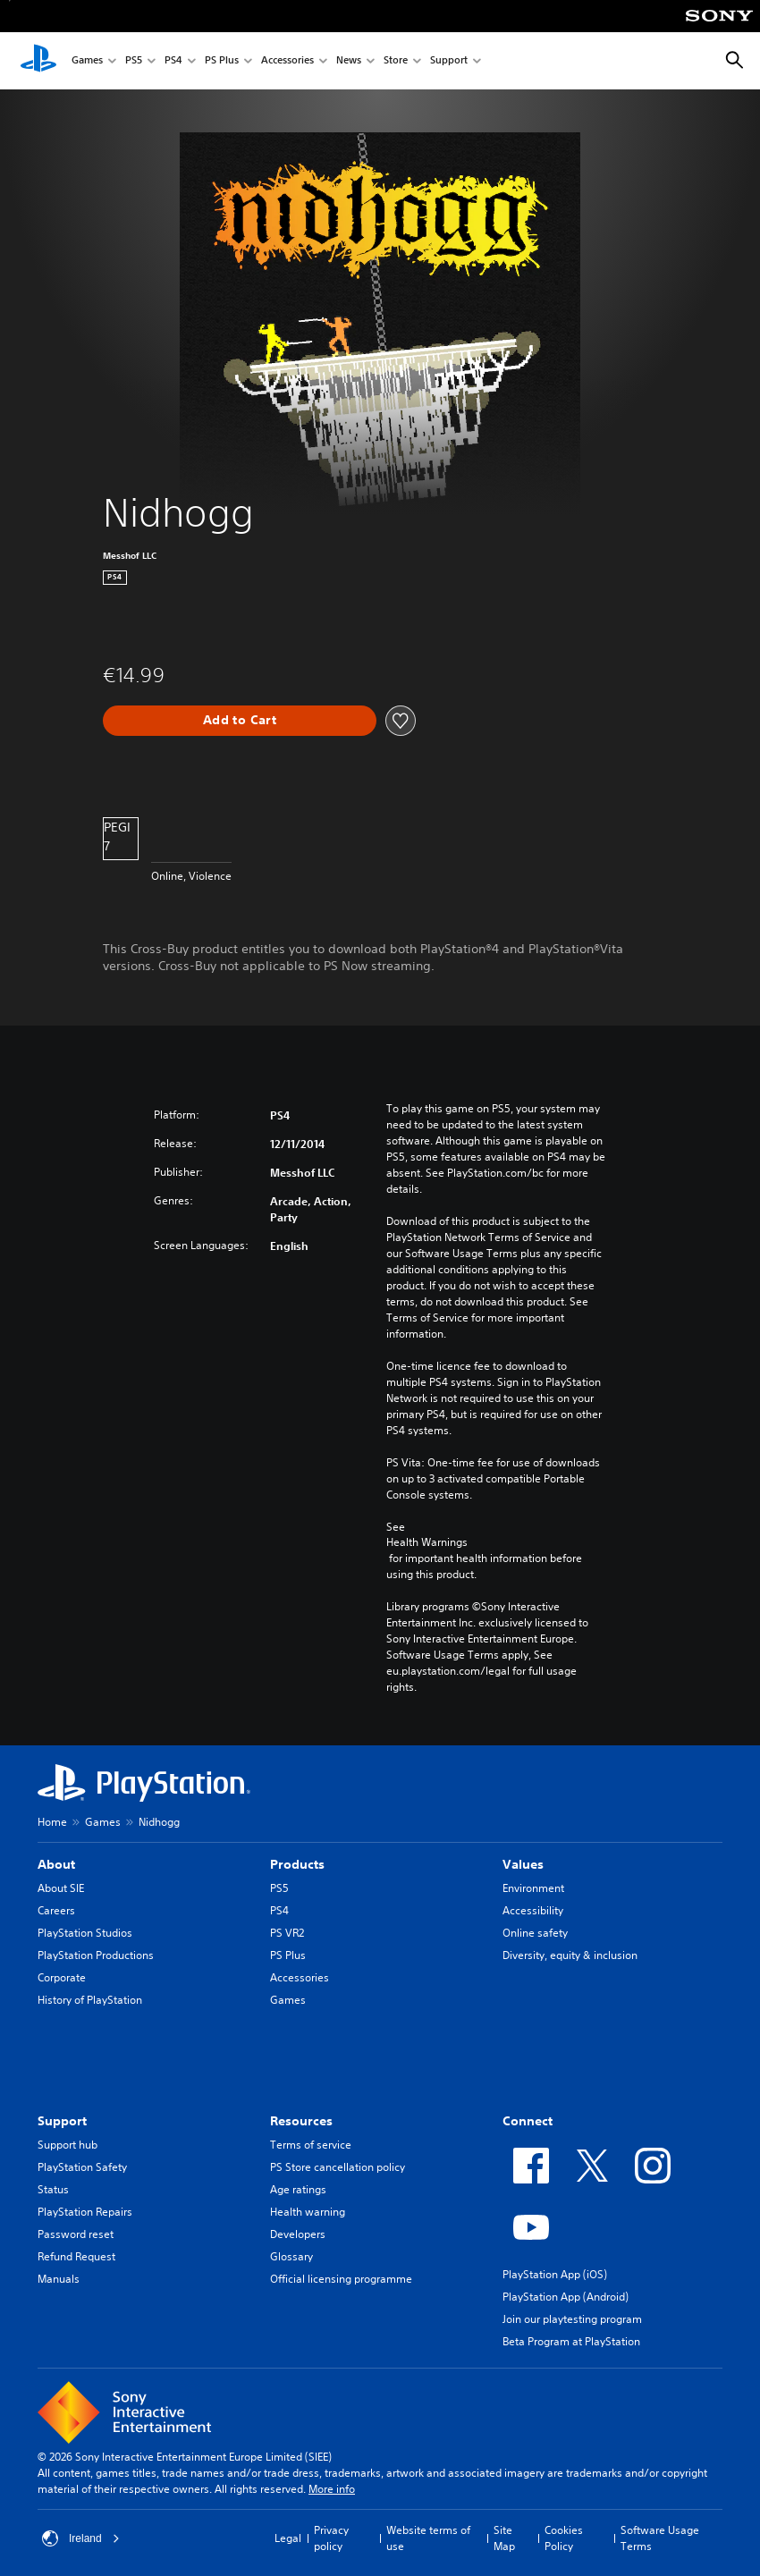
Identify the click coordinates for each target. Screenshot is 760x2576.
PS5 (133, 61)
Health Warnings (427, 1542)
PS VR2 (287, 1932)
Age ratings (298, 2189)
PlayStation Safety (82, 2167)
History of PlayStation (90, 1999)
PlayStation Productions (96, 1955)
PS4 (173, 61)
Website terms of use (428, 2538)
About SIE (61, 1888)
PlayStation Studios (85, 1932)
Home (52, 1821)
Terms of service (310, 2144)
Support (449, 61)
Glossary (291, 2256)
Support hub (67, 2144)
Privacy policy (331, 2538)
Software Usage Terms (660, 2538)
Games (87, 61)
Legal (287, 2538)
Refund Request (76, 2256)
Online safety (535, 1932)
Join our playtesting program (572, 2319)
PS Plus (222, 61)
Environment (533, 1888)
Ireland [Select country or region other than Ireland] (81, 2538)
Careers (56, 1910)
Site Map (504, 2538)
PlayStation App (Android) (565, 2296)
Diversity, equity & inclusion (570, 1955)
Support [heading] (62, 2121)
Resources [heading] (301, 2121)
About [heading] (56, 1864)
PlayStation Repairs (85, 2211)
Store (396, 61)
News (348, 61)
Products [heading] (297, 1864)
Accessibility (532, 1910)
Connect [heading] (527, 2121)
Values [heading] (523, 1864)
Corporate (62, 1977)
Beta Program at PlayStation (571, 2341)
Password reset (76, 2234)
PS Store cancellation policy (337, 2167)
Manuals (59, 2278)
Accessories (287, 61)
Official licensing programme (341, 2278)
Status (53, 2189)
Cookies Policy (564, 2538)
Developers (297, 2234)
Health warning (307, 2211)
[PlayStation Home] (38, 61)
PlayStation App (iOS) (554, 2274)
